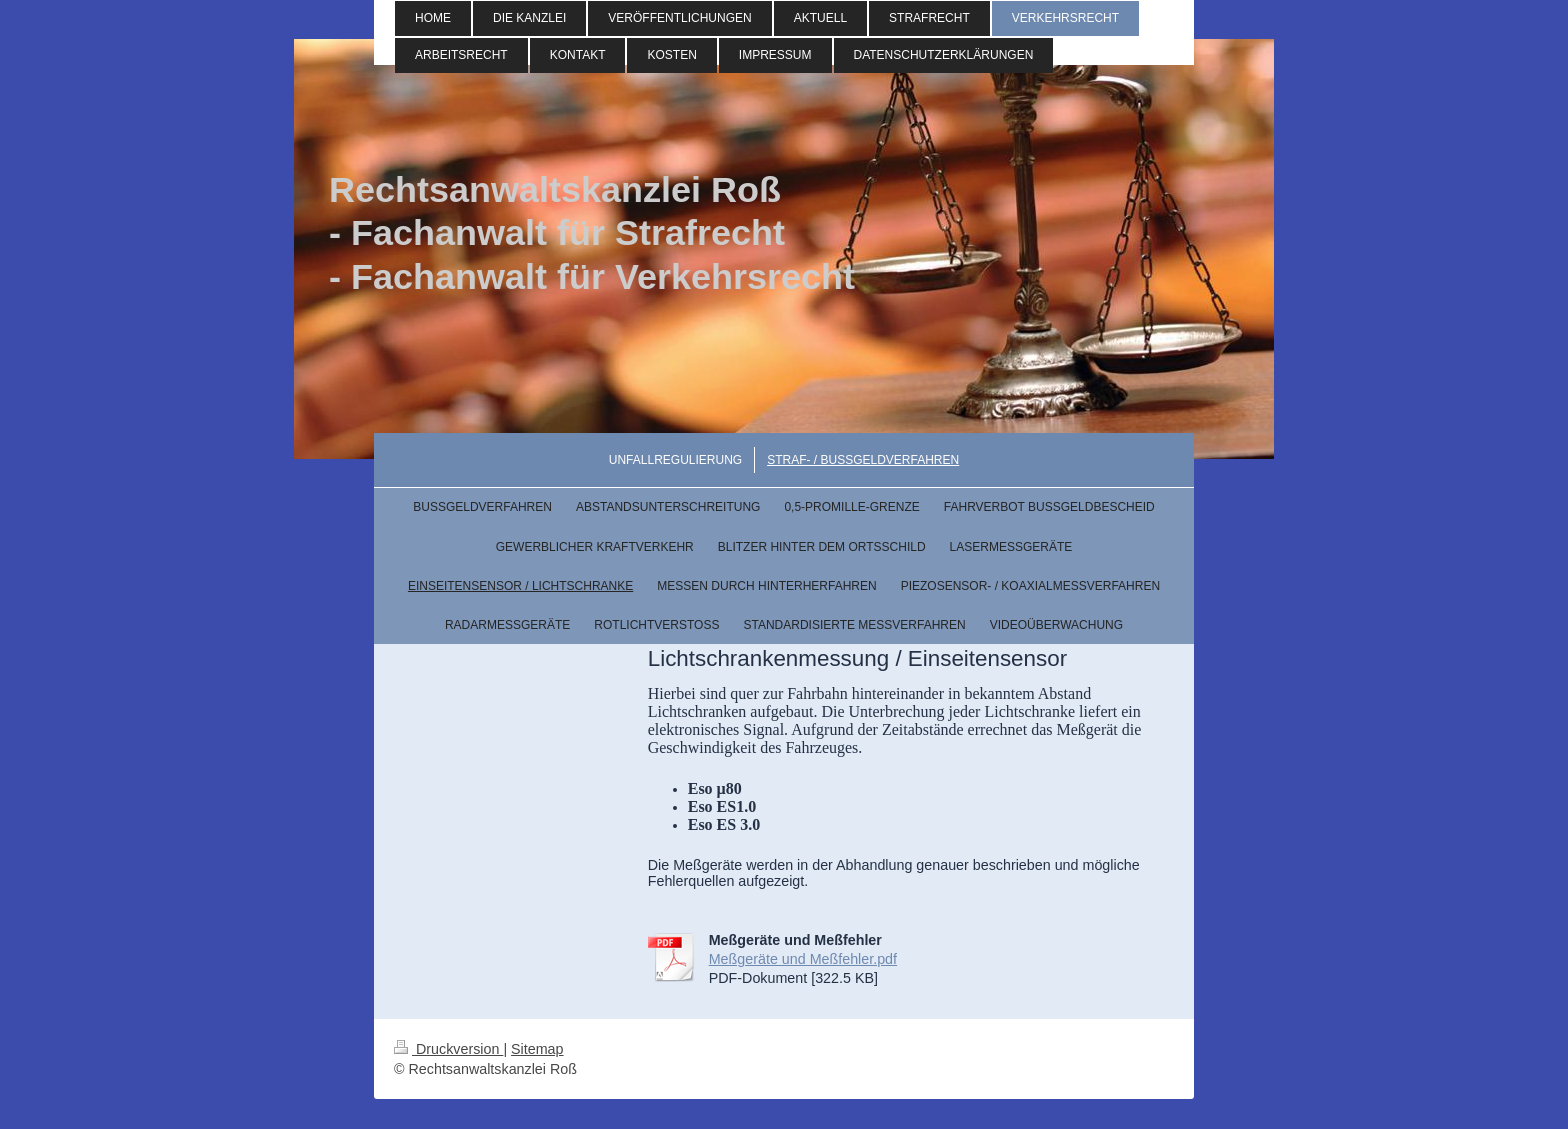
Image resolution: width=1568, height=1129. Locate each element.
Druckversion (448, 1049)
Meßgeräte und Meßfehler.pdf (803, 959)
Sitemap (537, 1049)
